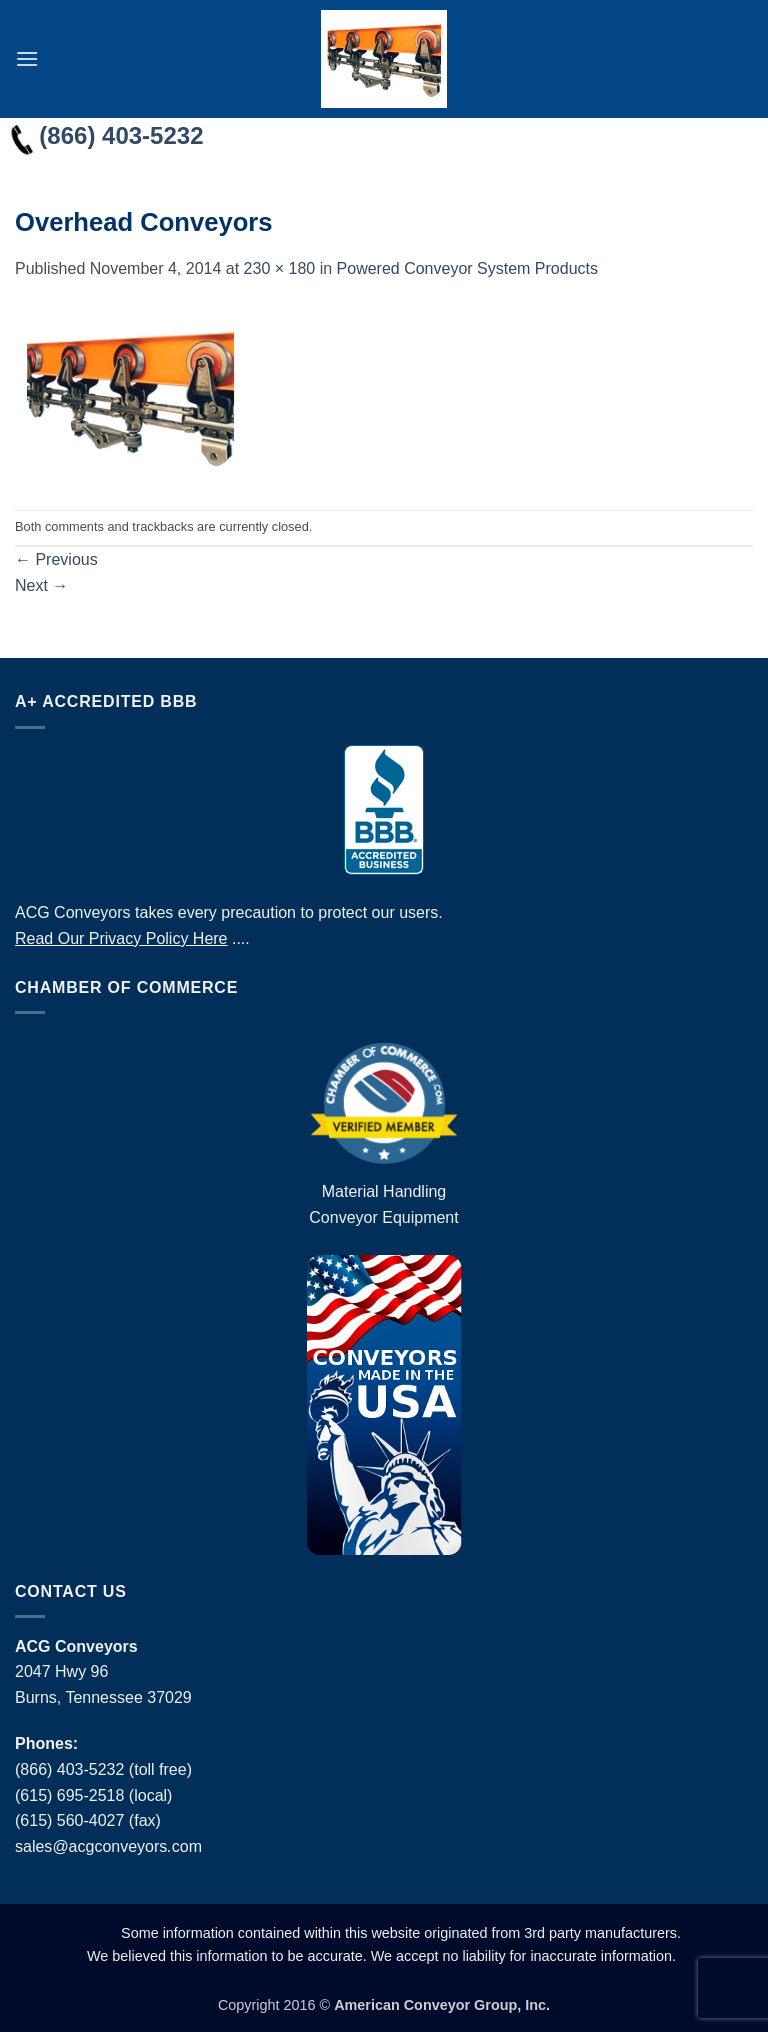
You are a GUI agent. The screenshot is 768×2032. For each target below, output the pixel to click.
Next (41, 585)
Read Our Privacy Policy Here (121, 938)
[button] (27, 58)
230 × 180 (280, 268)
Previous (56, 559)
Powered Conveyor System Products (467, 268)
